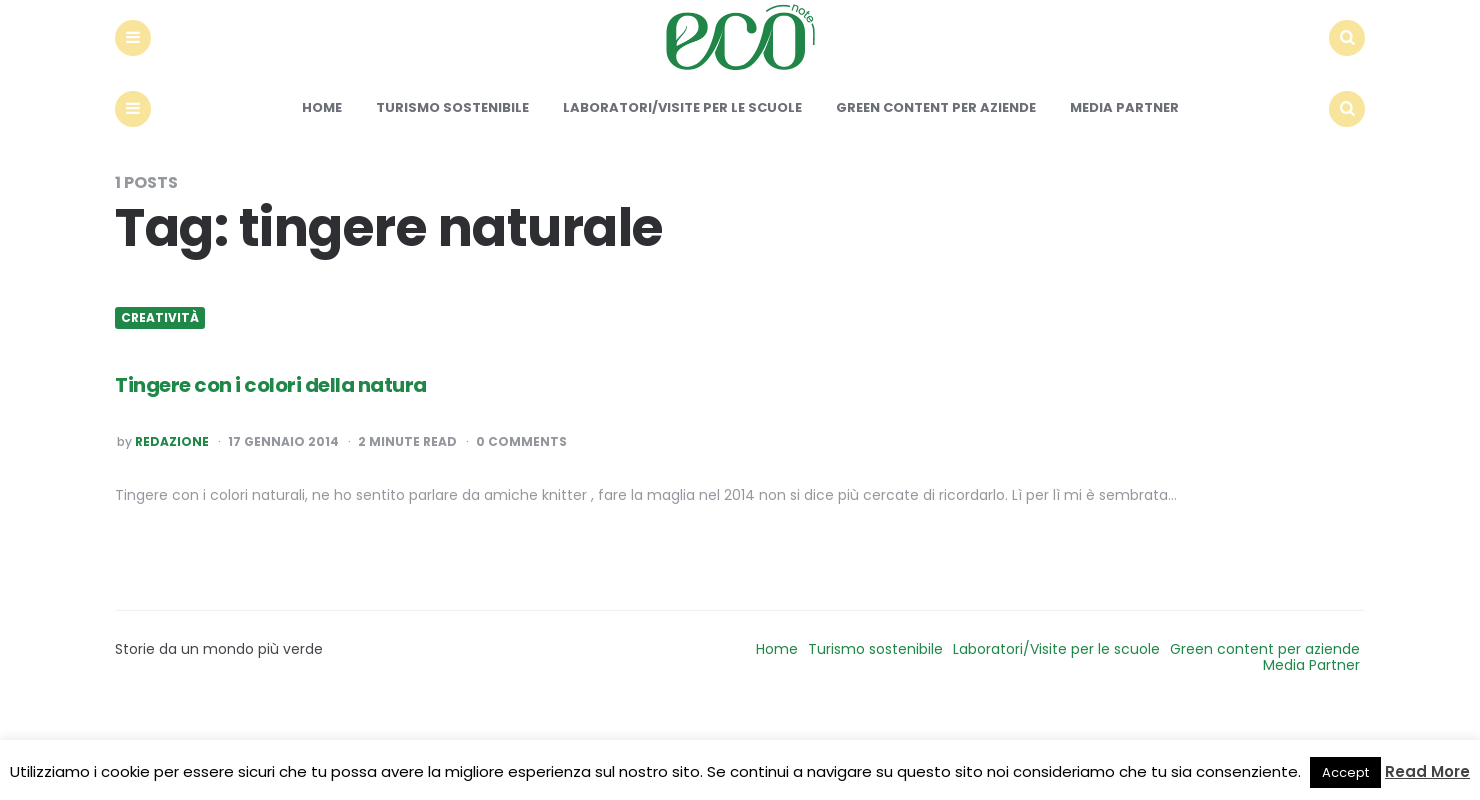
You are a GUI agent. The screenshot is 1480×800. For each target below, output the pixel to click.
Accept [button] (1345, 772)
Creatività (160, 398)
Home (322, 187)
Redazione (172, 522)
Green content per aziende (936, 187)
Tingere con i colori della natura (368, 460)
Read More (1427, 771)
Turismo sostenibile (452, 187)
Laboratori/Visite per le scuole (682, 187)
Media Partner (1124, 187)
